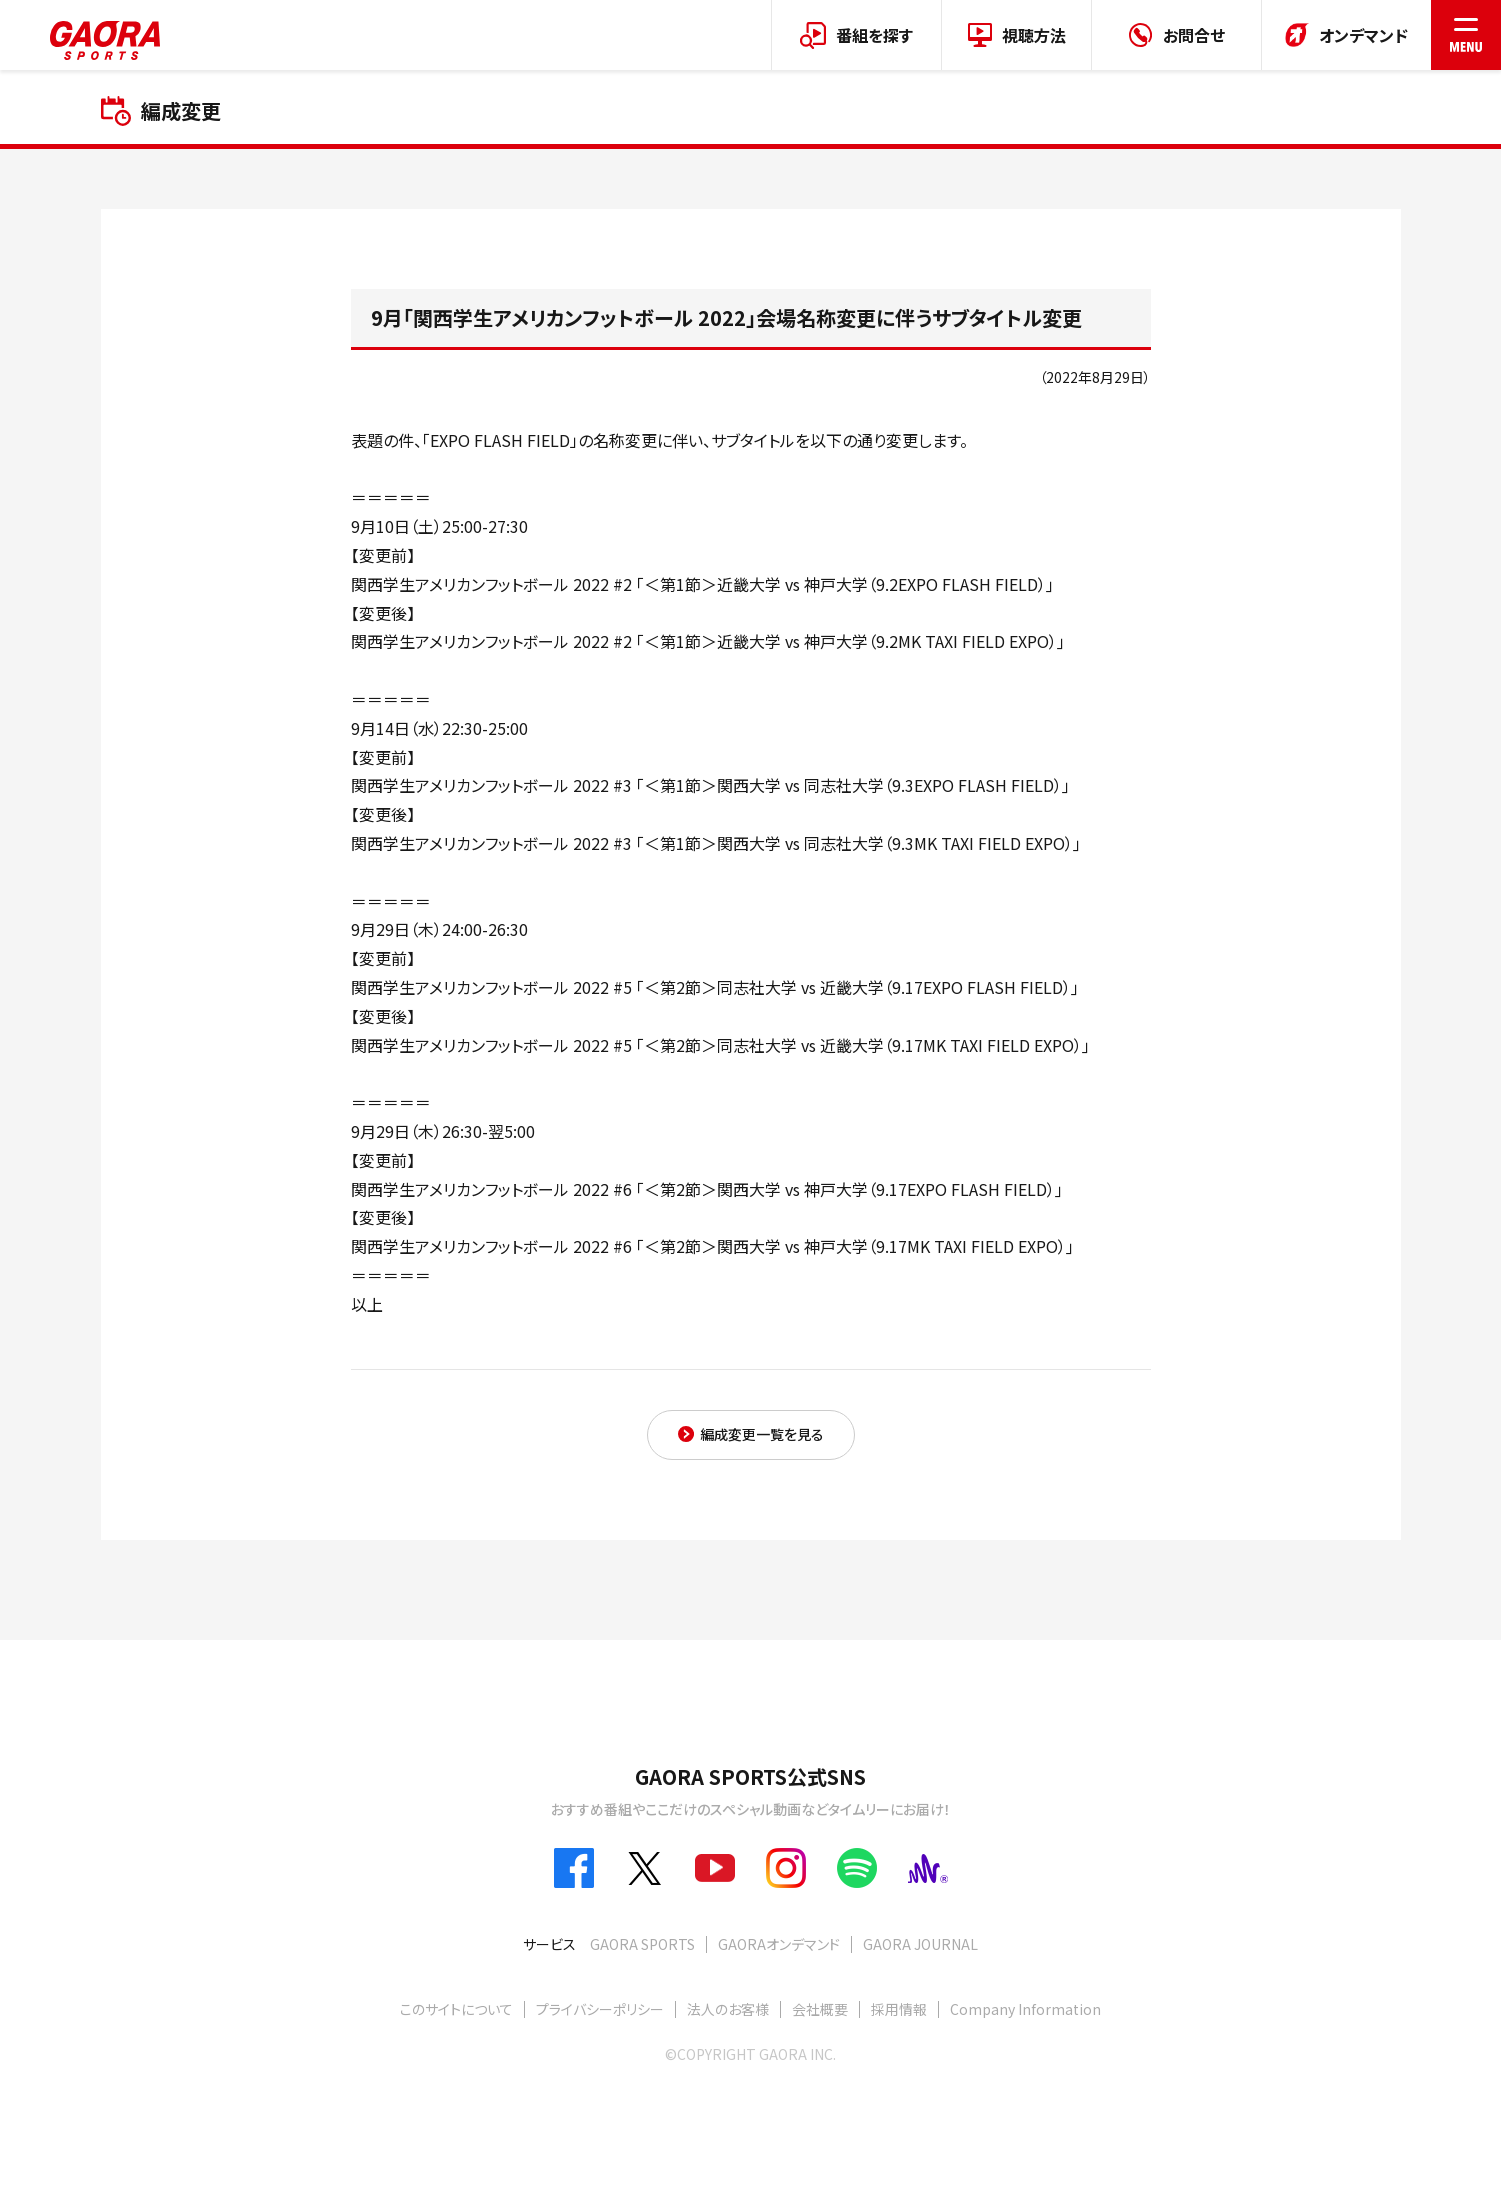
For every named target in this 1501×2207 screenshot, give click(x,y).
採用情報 (899, 2009)
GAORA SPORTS (642, 1944)
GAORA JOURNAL (920, 1944)
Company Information (1025, 2009)
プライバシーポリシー (600, 2009)
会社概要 (820, 2009)
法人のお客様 (728, 2009)
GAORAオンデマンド (779, 1944)
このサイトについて (456, 2009)
